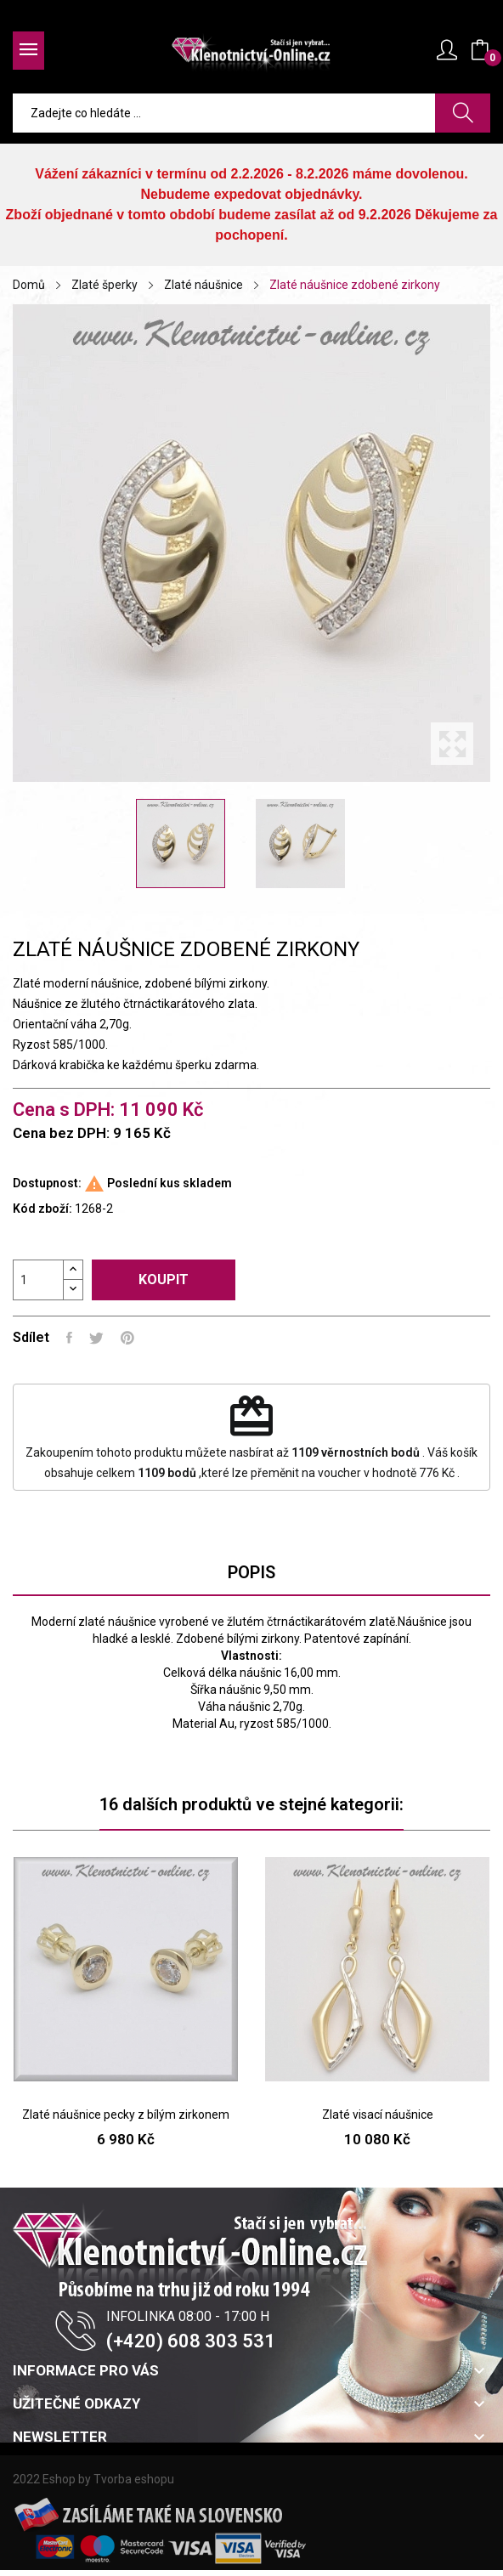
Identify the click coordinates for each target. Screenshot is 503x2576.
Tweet (96, 1337)
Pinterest (127, 1337)
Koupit (163, 1279)
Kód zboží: (42, 1208)
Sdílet (69, 1337)
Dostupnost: (47, 1183)
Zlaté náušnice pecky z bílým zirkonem (125, 2114)
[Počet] (38, 1280)
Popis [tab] (251, 1572)
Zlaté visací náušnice (377, 2114)
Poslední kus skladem (169, 1183)
